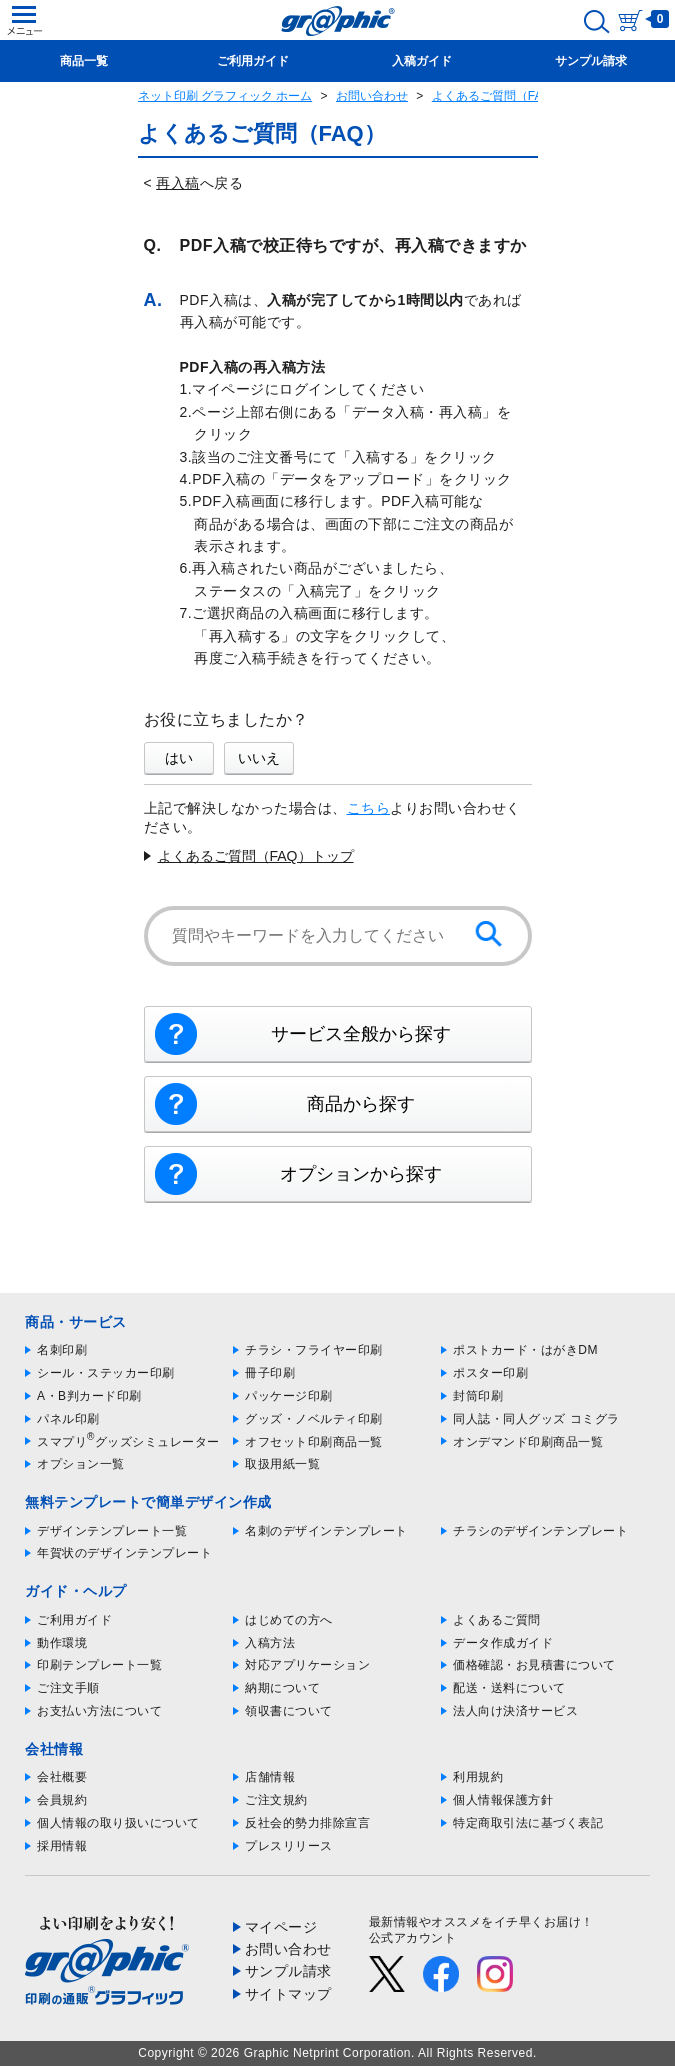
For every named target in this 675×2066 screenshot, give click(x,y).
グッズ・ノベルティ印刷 (314, 1419)
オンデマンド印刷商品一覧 (528, 1442)
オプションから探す (361, 1174)
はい (179, 758)
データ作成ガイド (503, 1643)
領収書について (289, 1711)
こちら (369, 808)
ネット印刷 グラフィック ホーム (225, 96)
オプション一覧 (81, 1464)
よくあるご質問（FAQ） (498, 96)
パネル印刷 (68, 1419)
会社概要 (62, 1777)
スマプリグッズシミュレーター (128, 1442)
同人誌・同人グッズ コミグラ (536, 1419)
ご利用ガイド (74, 1620)
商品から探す (361, 1104)
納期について (282, 1688)
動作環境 (62, 1643)
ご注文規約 (276, 1800)
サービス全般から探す (361, 1034)
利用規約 (478, 1777)
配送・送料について (509, 1688)
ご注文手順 (68, 1688)
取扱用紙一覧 (282, 1464)
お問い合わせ (372, 96)
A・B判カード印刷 (89, 1396)
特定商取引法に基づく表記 (528, 1823)
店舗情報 (270, 1777)
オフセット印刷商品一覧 (314, 1442)
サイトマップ (288, 1994)
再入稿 (178, 183)
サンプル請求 (288, 1971)
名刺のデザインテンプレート (326, 1531)
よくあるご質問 (497, 1620)
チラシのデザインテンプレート (540, 1531)
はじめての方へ (289, 1620)
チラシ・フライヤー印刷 (314, 1350)
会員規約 (62, 1800)
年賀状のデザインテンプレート (124, 1553)
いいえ (259, 758)
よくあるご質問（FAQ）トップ (256, 856)
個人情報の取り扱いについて (118, 1823)
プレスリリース (289, 1846)
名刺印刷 (62, 1350)
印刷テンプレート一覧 (99, 1665)
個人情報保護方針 (503, 1800)
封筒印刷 (478, 1396)
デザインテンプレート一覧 (112, 1531)
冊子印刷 (270, 1373)
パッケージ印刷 (289, 1396)
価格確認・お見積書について (534, 1665)
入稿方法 (270, 1643)
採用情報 (62, 1846)
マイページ (281, 1927)
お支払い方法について (99, 1711)
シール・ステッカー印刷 (106, 1373)
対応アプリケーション (307, 1665)
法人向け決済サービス (515, 1711)
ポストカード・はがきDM (525, 1350)
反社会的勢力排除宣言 (307, 1823)
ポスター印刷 (490, 1373)
